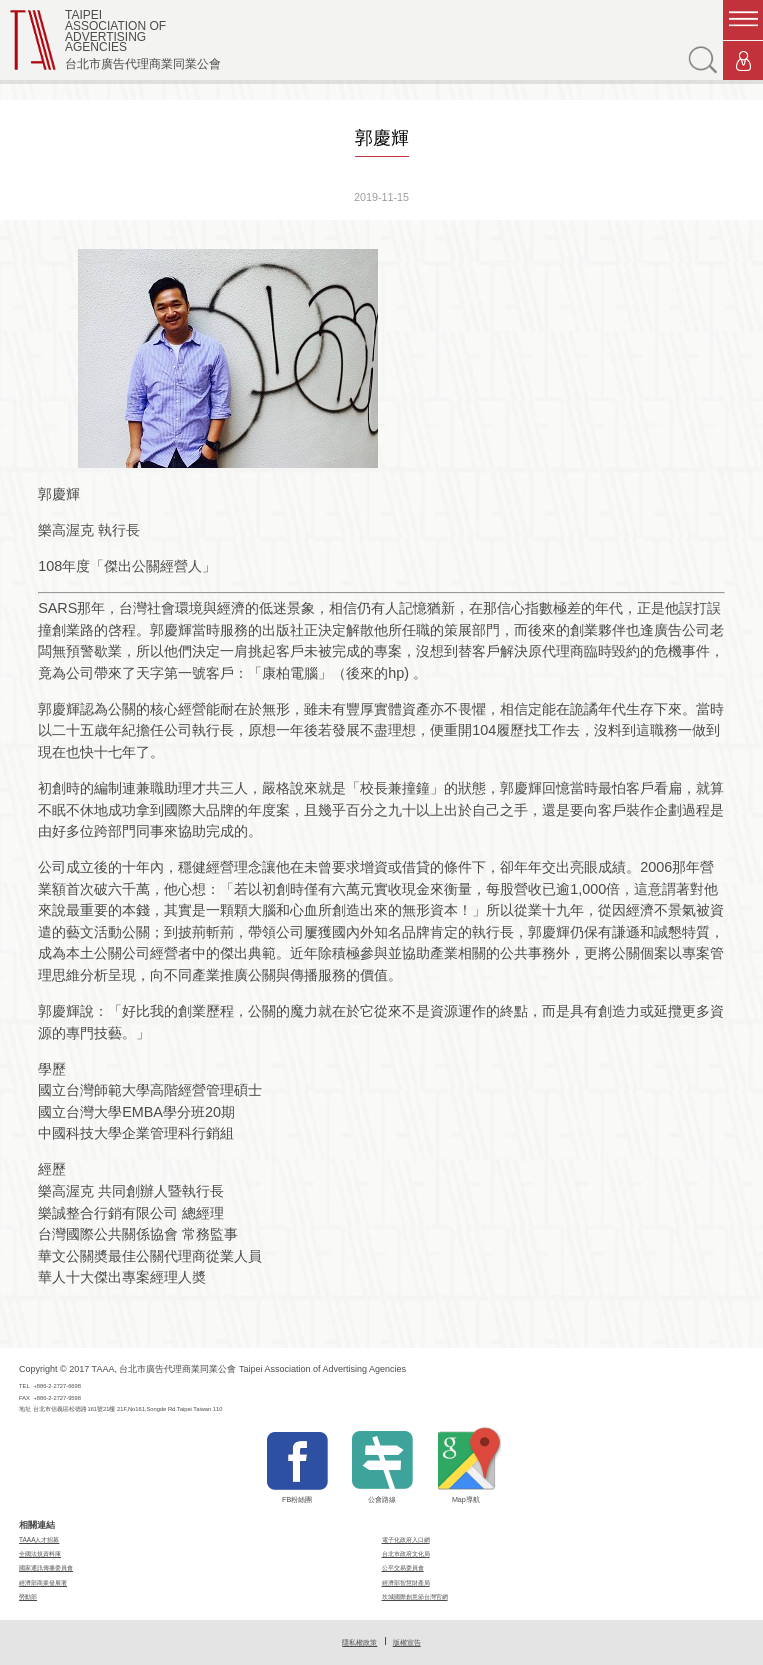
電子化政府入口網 (406, 1539)
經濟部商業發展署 (43, 1582)
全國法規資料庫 (40, 1553)
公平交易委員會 (403, 1567)
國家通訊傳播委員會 (46, 1567)
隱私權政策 (359, 1642)
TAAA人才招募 (39, 1539)
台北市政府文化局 (406, 1553)
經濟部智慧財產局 (406, 1582)
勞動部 (28, 1596)
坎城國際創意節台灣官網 (415, 1596)
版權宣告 (407, 1642)
